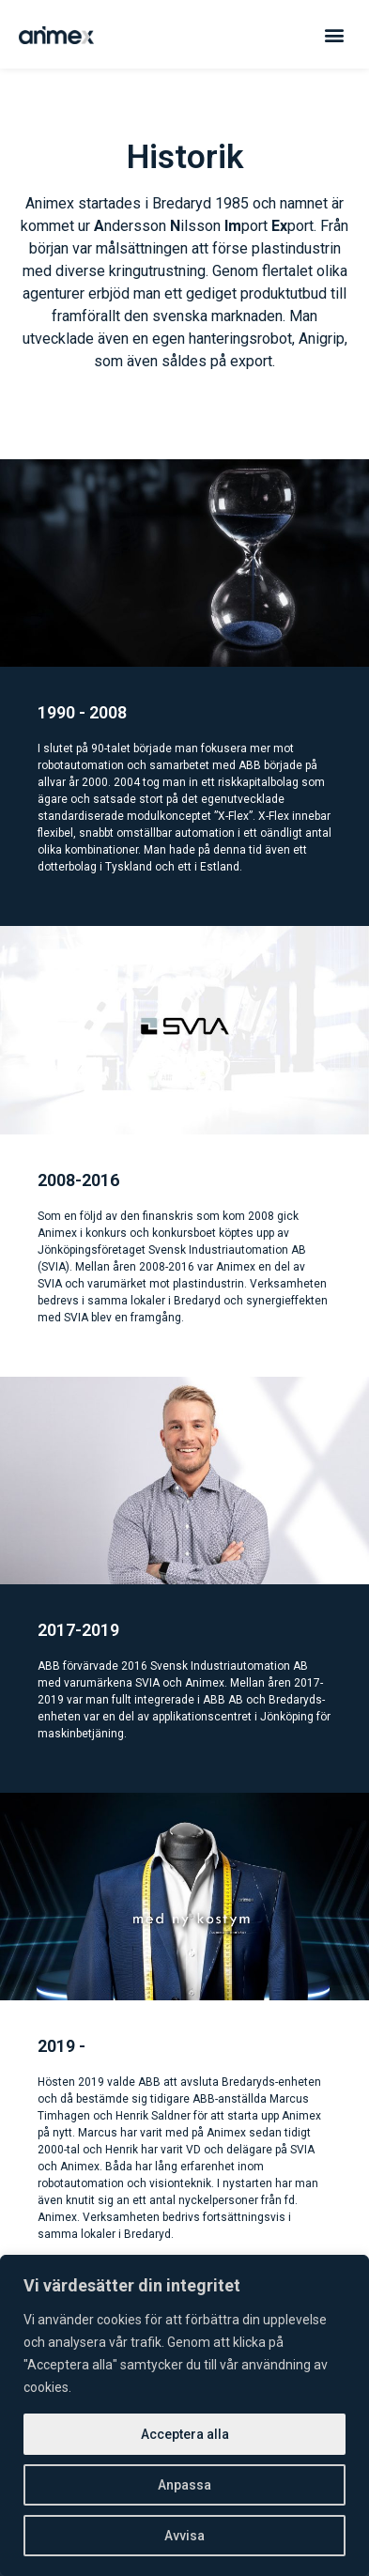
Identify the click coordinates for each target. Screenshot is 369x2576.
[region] (184, 2415)
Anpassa (184, 2484)
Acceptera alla (185, 2434)
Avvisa (184, 2535)
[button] (334, 34)
